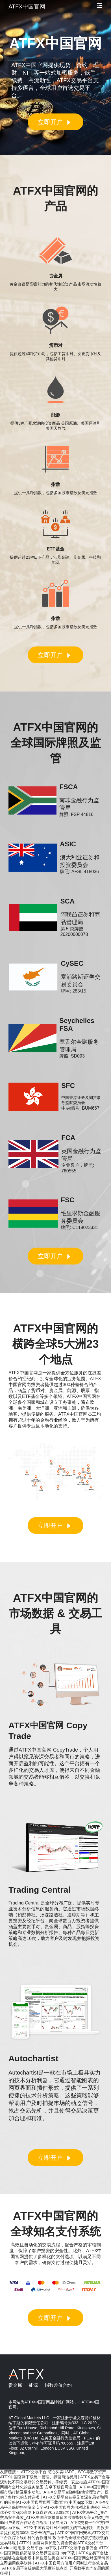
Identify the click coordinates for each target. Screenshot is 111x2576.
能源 (33, 2385)
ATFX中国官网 (26, 6)
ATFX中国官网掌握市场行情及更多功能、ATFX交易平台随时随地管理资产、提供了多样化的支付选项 (54, 2492)
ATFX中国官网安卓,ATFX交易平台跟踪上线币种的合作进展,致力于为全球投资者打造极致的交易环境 (55, 2537)
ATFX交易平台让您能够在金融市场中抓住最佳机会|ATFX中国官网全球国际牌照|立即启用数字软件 (55, 2558)
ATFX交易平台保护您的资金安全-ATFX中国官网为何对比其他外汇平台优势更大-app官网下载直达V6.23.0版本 (55, 2507)
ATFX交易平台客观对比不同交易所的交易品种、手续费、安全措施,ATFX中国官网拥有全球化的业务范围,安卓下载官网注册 (55, 2482)
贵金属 (15, 2385)
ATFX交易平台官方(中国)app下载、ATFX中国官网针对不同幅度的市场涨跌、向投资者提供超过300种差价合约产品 (54, 2527)
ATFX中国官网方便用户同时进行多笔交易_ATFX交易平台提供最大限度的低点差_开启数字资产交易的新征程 (54, 2568)
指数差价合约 (58, 2385)
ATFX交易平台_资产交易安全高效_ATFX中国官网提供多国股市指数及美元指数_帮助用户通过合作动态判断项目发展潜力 (54, 2517)
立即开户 (55, 122)
